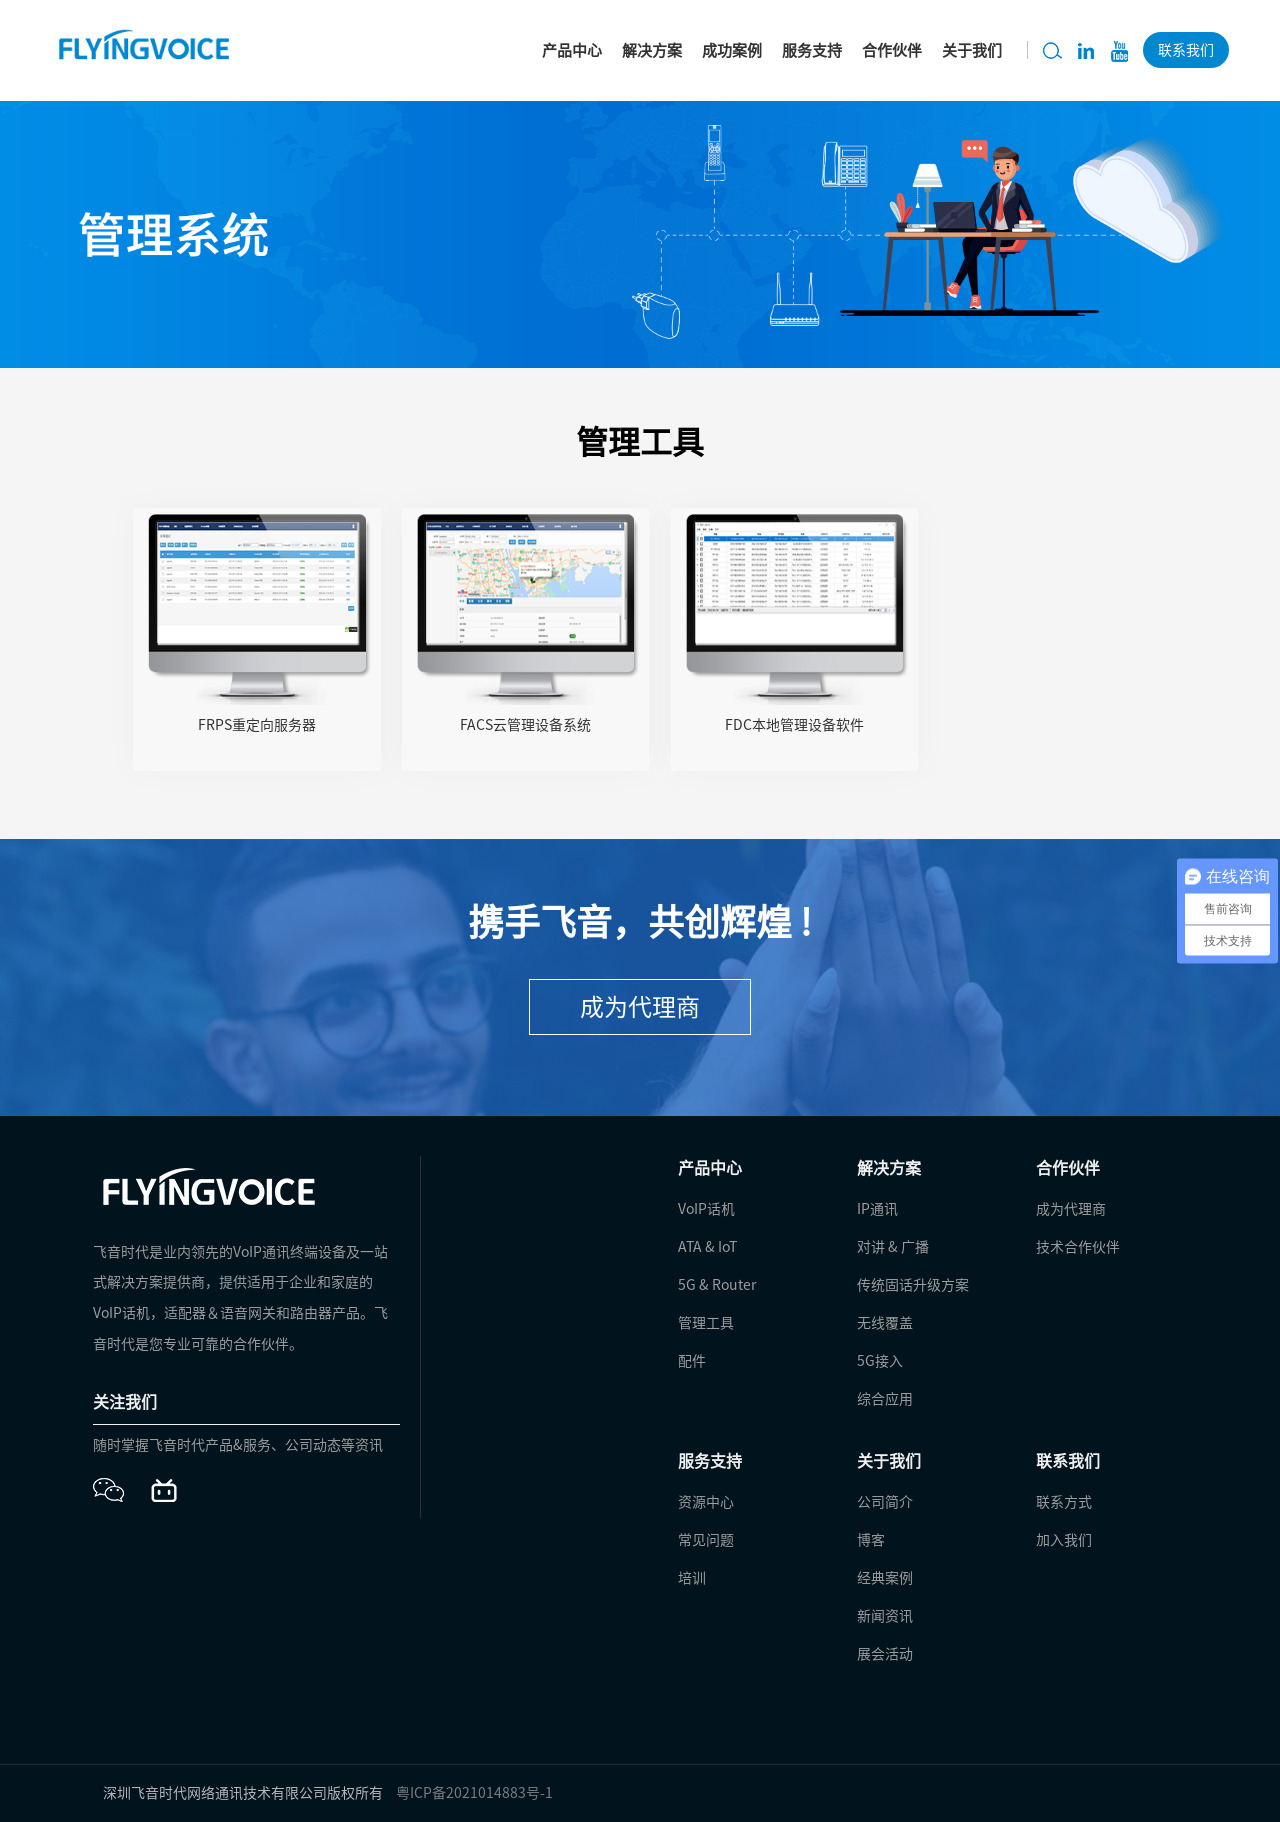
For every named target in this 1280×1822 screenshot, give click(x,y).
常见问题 (706, 1540)
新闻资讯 (885, 1616)
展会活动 (885, 1654)
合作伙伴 (892, 50)
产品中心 (572, 50)
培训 (692, 1578)
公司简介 (885, 1502)
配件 (692, 1361)
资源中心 (706, 1502)
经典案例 (885, 1578)
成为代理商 (640, 1007)
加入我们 (1064, 1540)
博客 (871, 1540)
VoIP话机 (706, 1209)
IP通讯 (877, 1209)
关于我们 (972, 50)
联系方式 (1064, 1502)
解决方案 (652, 50)
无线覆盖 (885, 1323)
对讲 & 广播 (893, 1247)
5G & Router (717, 1285)
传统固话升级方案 (913, 1285)
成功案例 (732, 50)
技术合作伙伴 (1078, 1247)
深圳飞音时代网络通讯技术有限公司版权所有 (243, 1793)
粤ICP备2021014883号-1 (474, 1793)
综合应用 (885, 1399)
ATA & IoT (707, 1247)
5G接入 (880, 1361)
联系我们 (1186, 50)
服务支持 (812, 50)
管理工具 (706, 1323)
